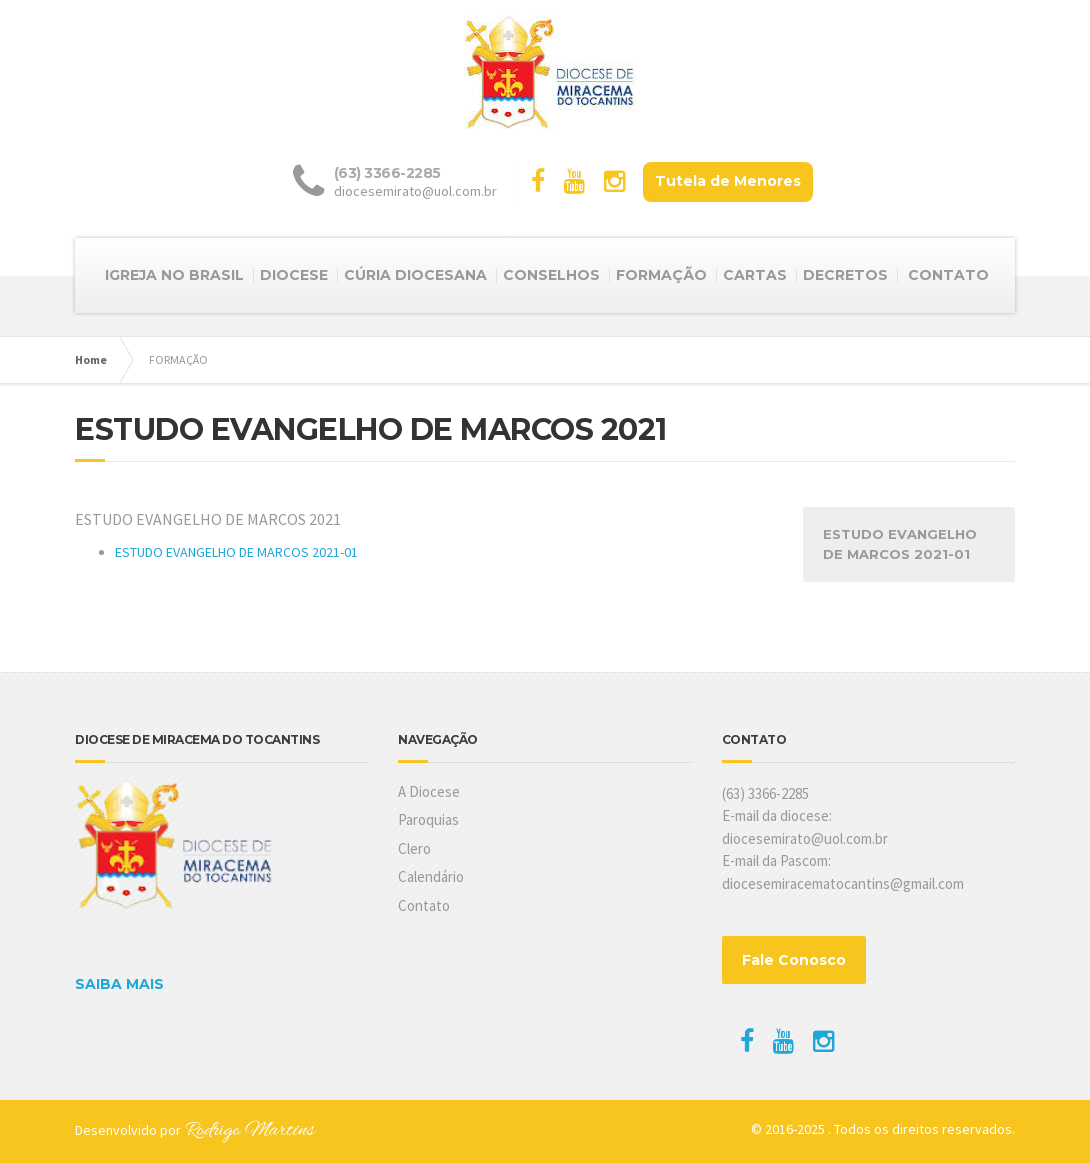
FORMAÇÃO (661, 275)
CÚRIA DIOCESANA (415, 275)
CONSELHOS (551, 275)
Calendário (431, 876)
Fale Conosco (794, 960)
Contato (424, 905)
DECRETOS (845, 275)
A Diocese (429, 791)
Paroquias (428, 819)
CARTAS (755, 275)
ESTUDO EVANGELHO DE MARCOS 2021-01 (236, 552)
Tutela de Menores (728, 181)
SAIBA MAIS (119, 984)
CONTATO (948, 275)
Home (91, 359)
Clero (414, 848)
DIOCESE (294, 275)
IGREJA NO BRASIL (174, 275)
